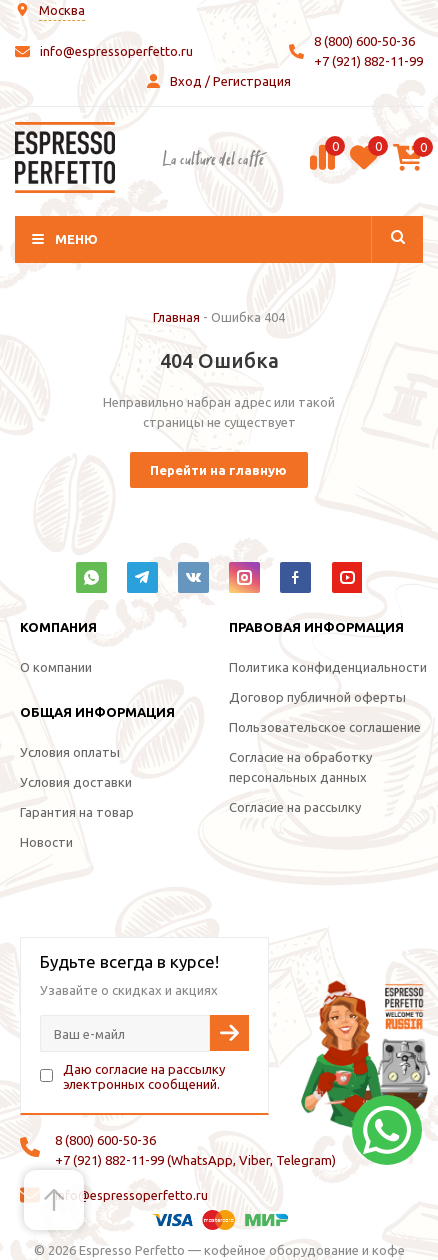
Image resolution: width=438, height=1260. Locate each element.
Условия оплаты (70, 752)
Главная (176, 317)
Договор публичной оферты (317, 697)
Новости (46, 842)
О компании (56, 667)
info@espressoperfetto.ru (116, 51)
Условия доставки (76, 782)
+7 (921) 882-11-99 (368, 61)
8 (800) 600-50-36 (364, 41)
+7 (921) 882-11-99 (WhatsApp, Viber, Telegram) (195, 1160)
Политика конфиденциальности (328, 667)
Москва (62, 10)
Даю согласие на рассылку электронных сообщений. (144, 1076)
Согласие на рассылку (295, 807)
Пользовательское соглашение (325, 727)
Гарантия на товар (77, 812)
